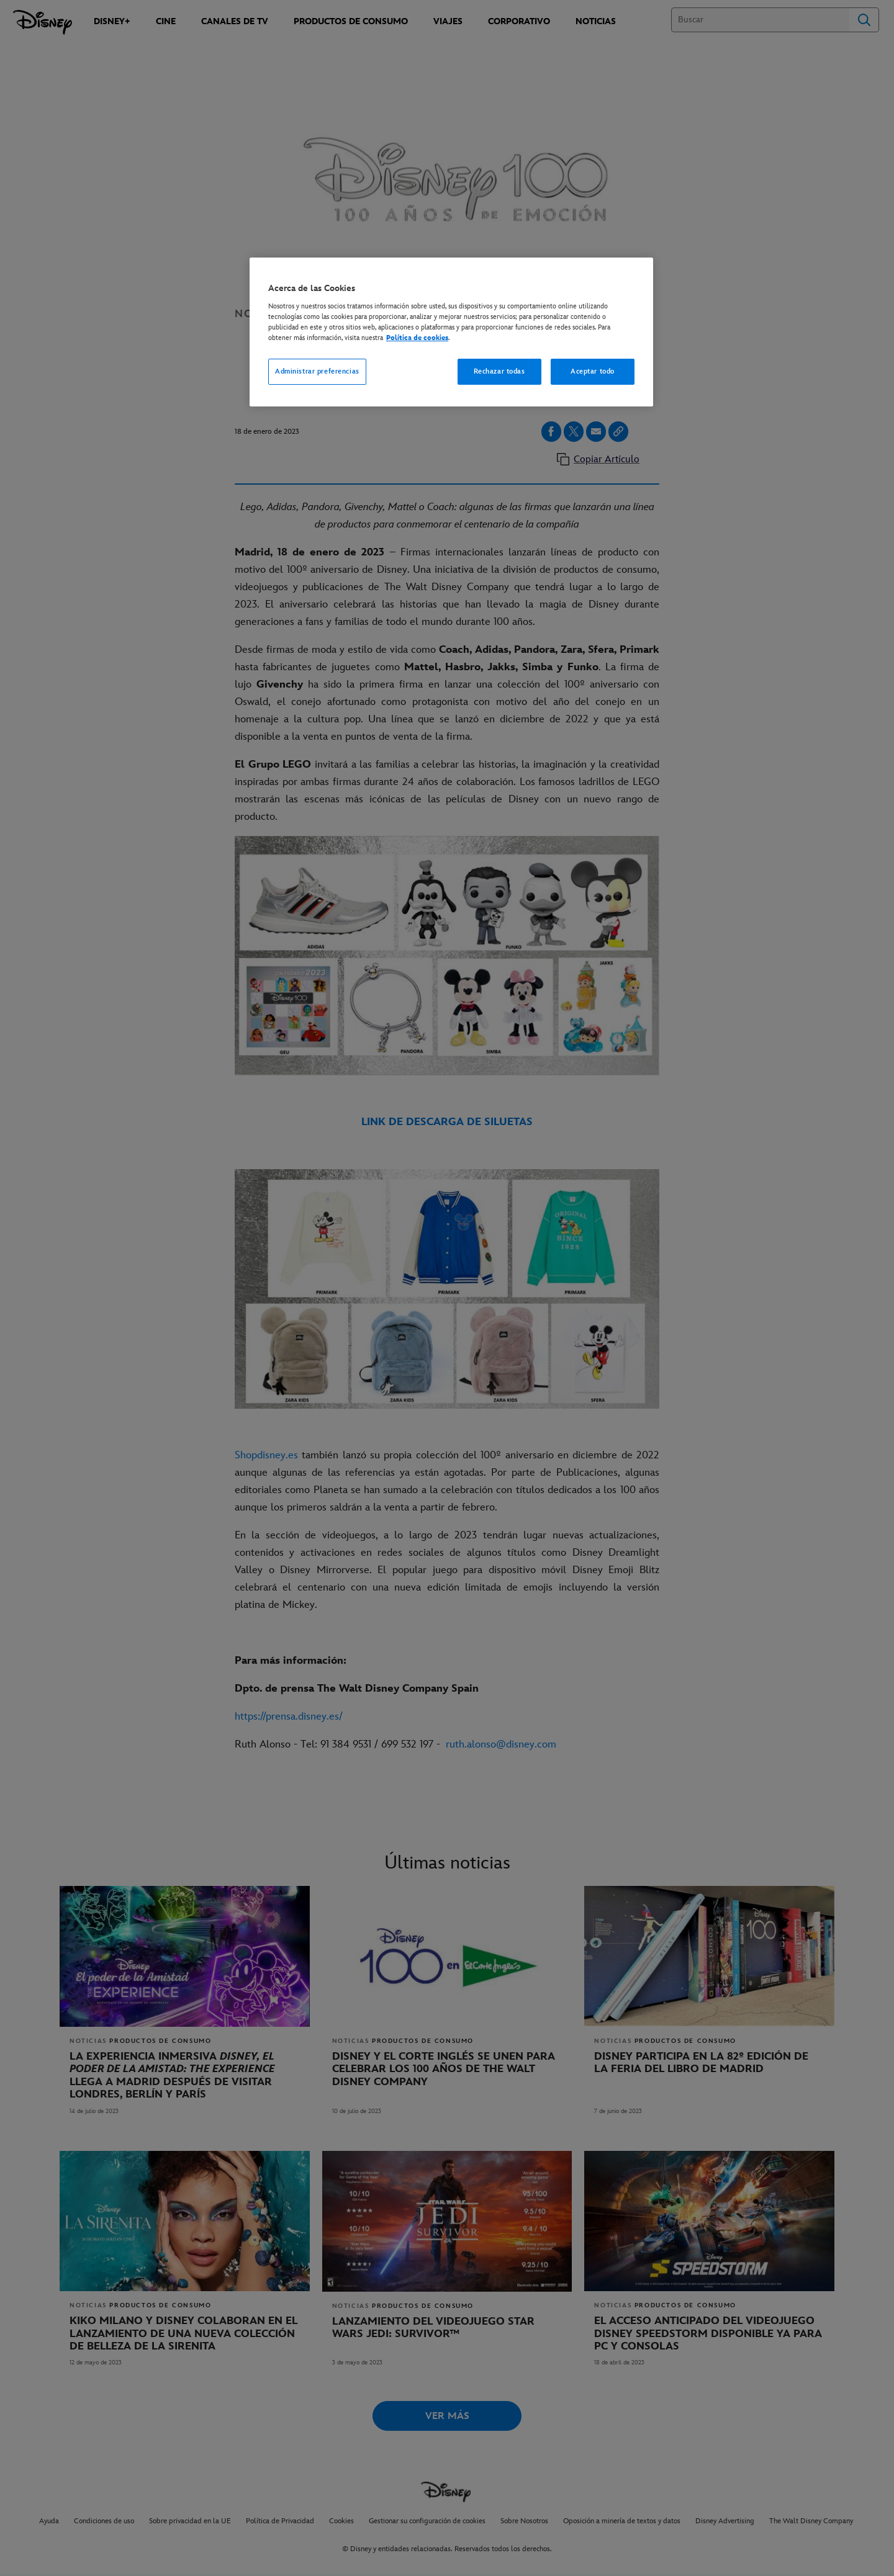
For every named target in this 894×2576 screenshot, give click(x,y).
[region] (451, 332)
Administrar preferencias (317, 371)
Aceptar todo (593, 371)
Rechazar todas (499, 371)
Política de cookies (417, 338)
